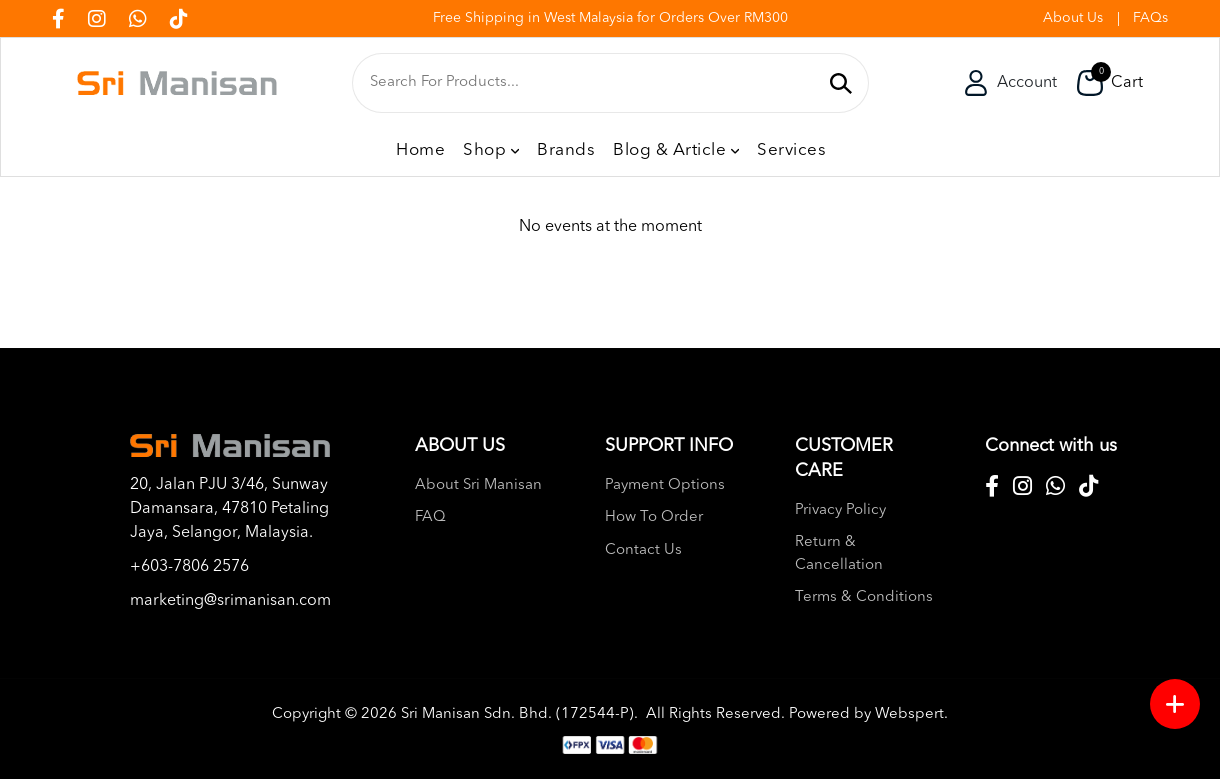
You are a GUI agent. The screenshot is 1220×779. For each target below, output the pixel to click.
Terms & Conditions (864, 597)
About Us (1073, 18)
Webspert (909, 714)
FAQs (1150, 18)
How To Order (654, 517)
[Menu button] (1175, 704)
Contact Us (643, 550)
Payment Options (665, 485)
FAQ (430, 517)
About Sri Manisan (478, 485)
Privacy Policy (840, 510)
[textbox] (593, 83)
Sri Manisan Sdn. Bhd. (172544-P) (517, 714)
